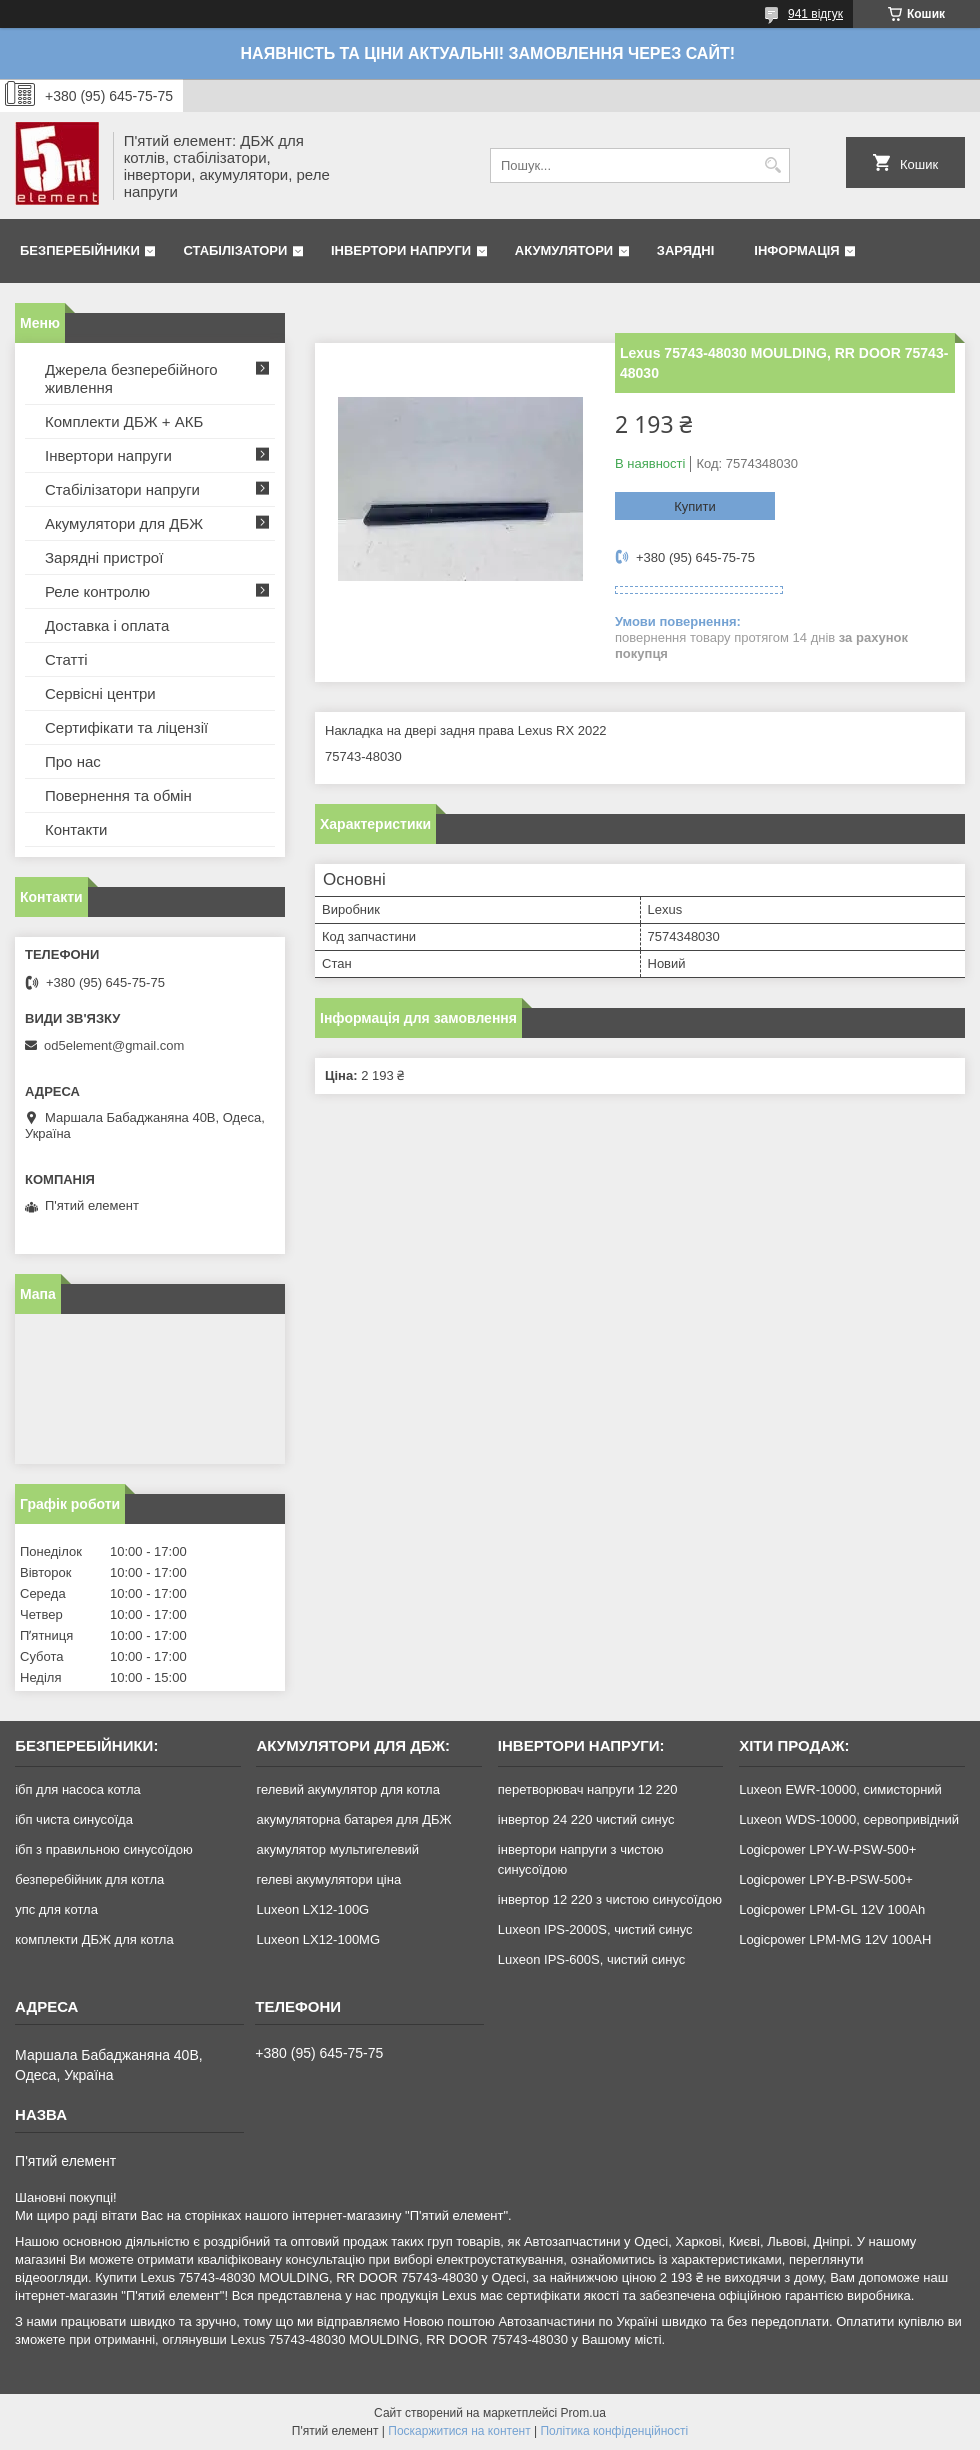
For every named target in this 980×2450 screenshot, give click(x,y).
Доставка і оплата (107, 625)
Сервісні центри (100, 693)
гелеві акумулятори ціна (328, 1879)
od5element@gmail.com (114, 1045)
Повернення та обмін (118, 795)
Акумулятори (564, 250)
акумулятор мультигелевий (337, 1849)
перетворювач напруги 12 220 (588, 1789)
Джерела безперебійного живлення (131, 378)
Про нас (73, 761)
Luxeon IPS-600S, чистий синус (592, 1959)
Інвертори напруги (401, 250)
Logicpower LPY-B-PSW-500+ (826, 1879)
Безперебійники (80, 250)
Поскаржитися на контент (459, 2431)
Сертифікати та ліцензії (126, 727)
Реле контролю (97, 591)
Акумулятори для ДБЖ (124, 523)
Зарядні (685, 250)
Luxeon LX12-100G (312, 1909)
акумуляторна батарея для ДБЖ (353, 1819)
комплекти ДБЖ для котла (94, 1939)
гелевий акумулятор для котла (347, 1789)
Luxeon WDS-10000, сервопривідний (849, 1819)
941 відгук (815, 14)
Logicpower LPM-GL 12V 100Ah (832, 1909)
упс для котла (56, 1909)
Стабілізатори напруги (122, 489)
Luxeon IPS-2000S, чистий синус (595, 1929)
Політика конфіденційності (614, 2431)
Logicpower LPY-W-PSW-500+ (827, 1849)
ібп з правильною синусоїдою (104, 1849)
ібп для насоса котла (78, 1789)
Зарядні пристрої (104, 557)
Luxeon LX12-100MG (318, 1939)
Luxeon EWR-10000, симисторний (840, 1789)
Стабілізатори (235, 250)
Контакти (76, 829)
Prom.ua (583, 2413)
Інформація (796, 250)
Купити (695, 506)
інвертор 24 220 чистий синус (586, 1819)
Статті (66, 659)
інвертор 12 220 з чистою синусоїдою (610, 1899)
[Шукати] (772, 165)
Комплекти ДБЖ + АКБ (124, 421)
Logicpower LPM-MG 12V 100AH (835, 1939)
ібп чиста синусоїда (74, 1819)
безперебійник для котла (89, 1879)
